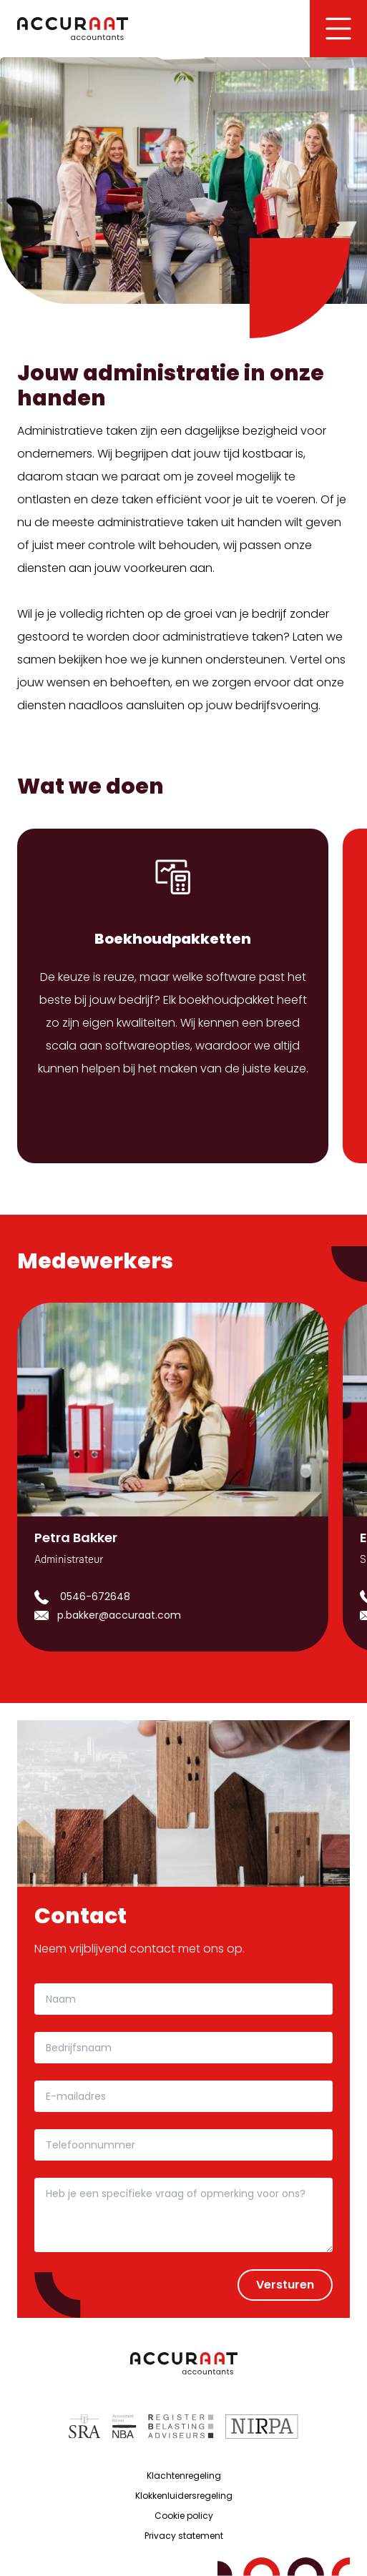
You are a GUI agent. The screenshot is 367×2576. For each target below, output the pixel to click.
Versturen (285, 2284)
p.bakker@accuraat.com (119, 1615)
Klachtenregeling (184, 2475)
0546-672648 (95, 1596)
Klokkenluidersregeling (184, 2495)
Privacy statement (184, 2536)
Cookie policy (184, 2516)
